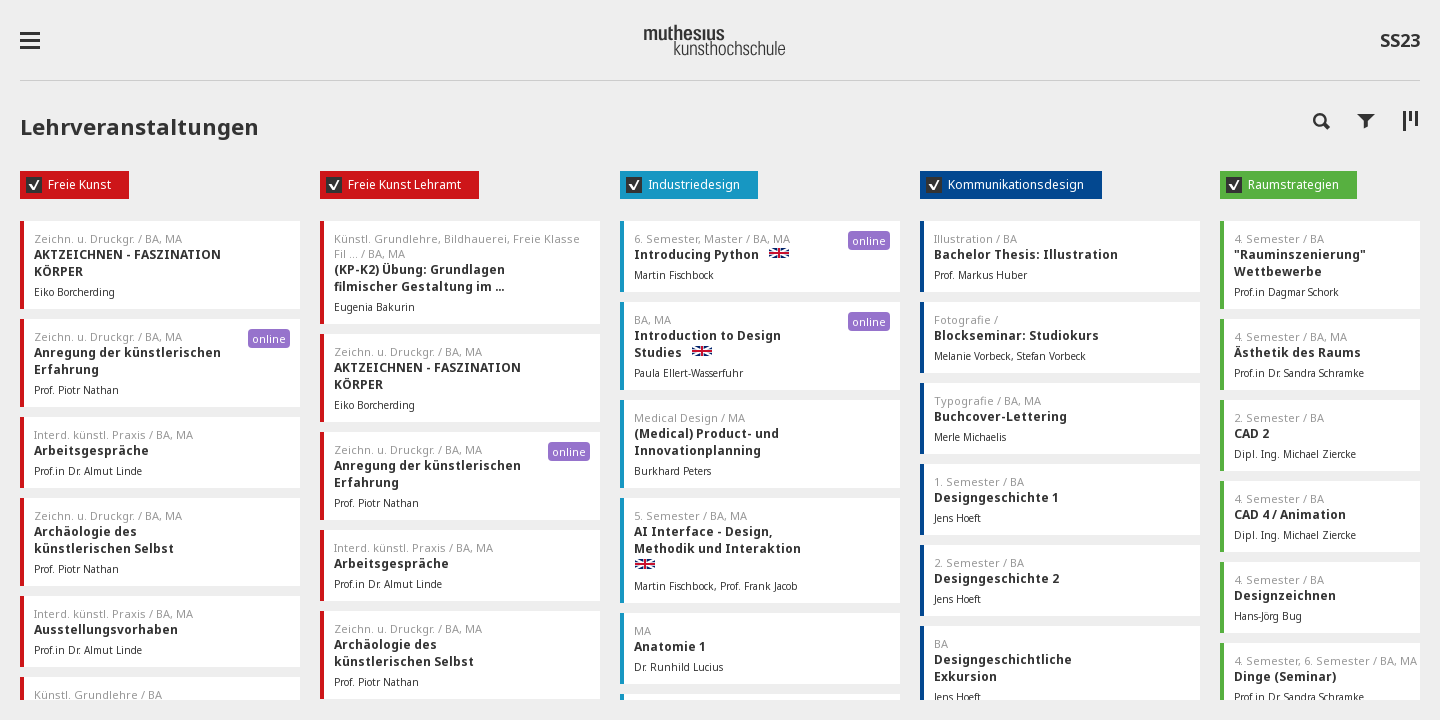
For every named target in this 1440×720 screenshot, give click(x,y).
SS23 (1400, 44)
